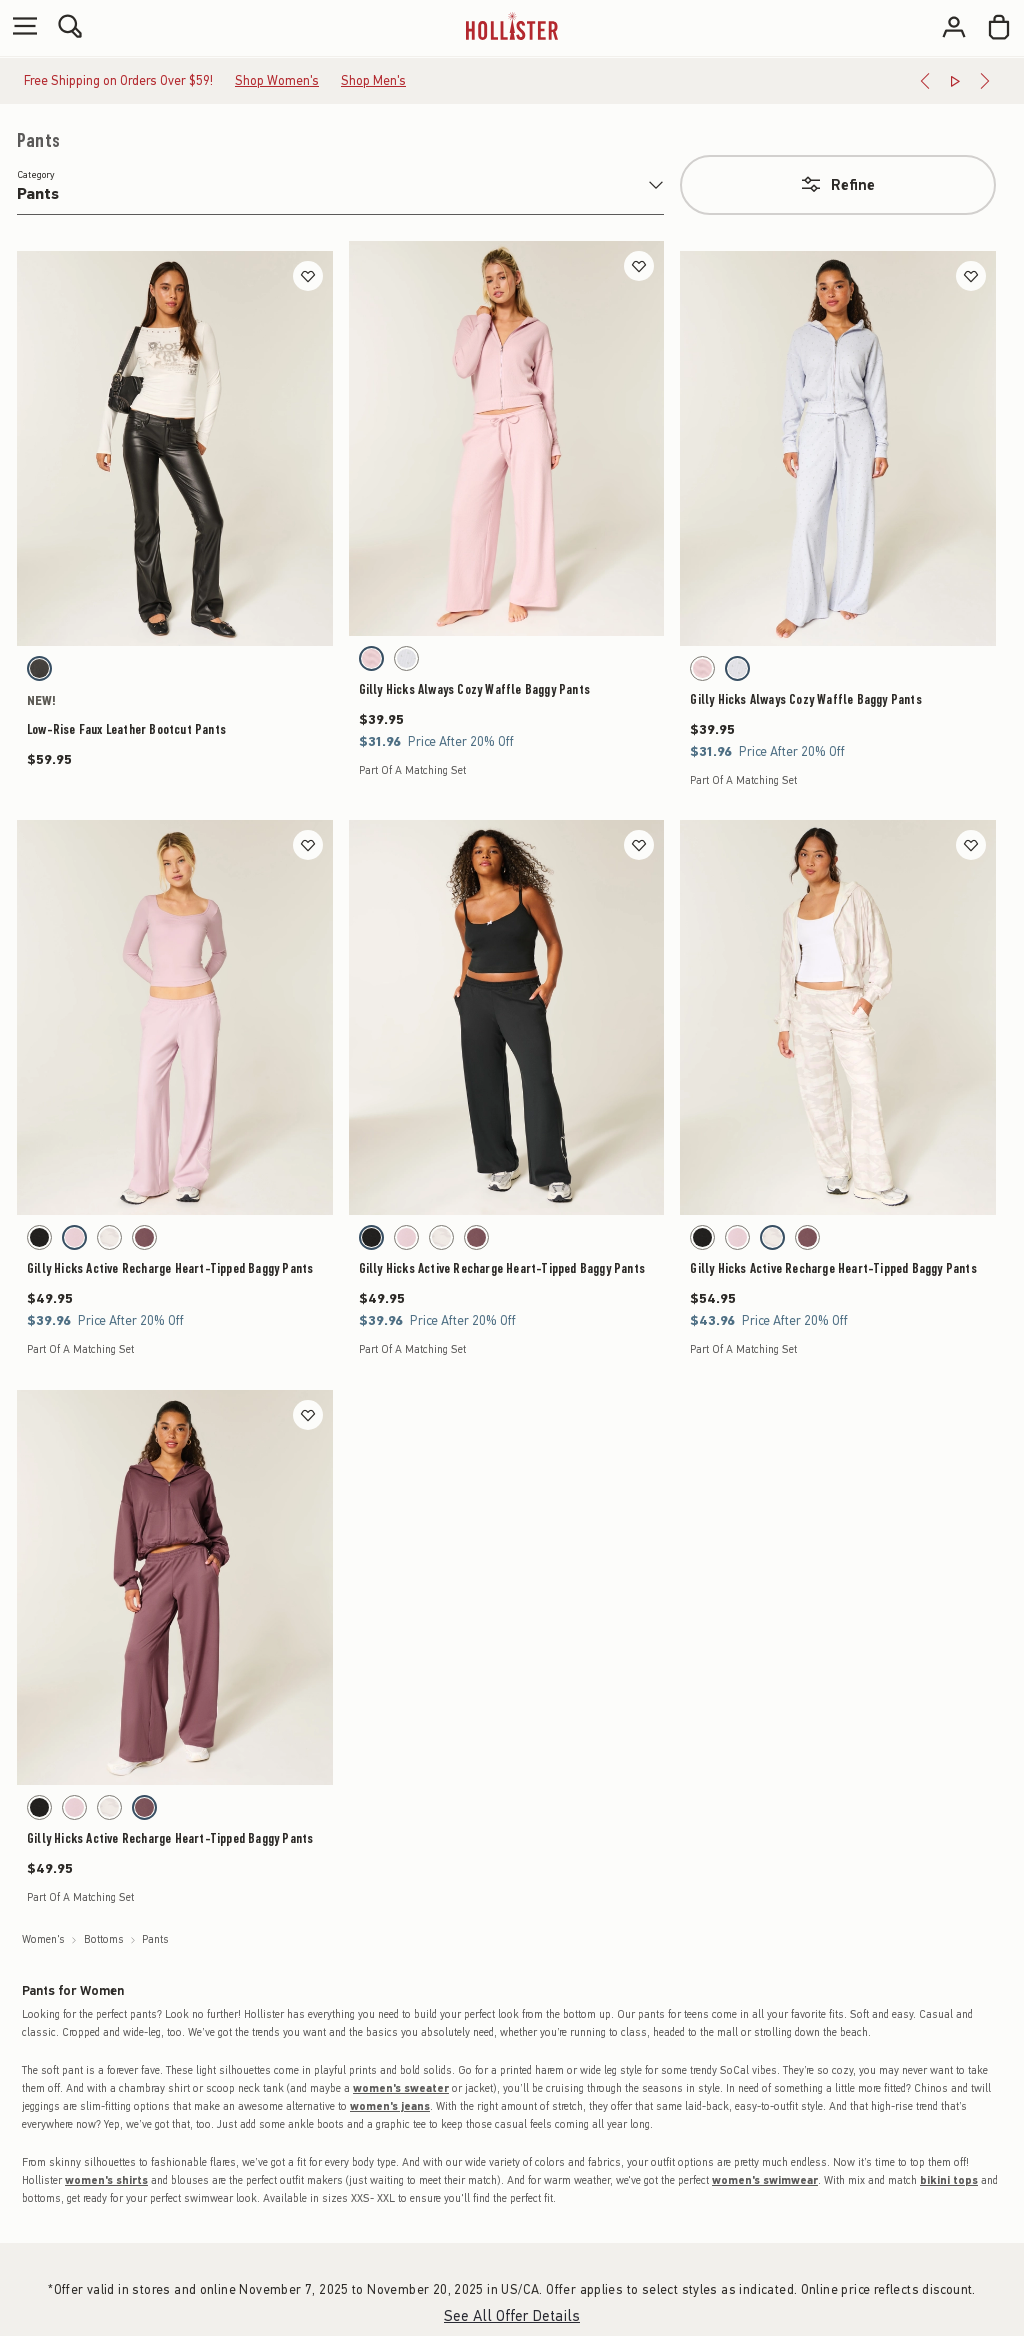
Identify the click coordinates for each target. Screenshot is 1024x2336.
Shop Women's (277, 80)
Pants (38, 140)
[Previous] (925, 81)
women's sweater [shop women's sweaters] (401, 2088)
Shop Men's (373, 80)
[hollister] (511, 26)
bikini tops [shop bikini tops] (949, 2180)
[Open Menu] (20, 27)
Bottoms (104, 1939)
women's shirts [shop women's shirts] (106, 2180)
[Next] (985, 81)
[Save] (308, 276)
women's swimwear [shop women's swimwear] (765, 2180)
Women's (43, 1939)
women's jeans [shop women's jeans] (390, 2106)
